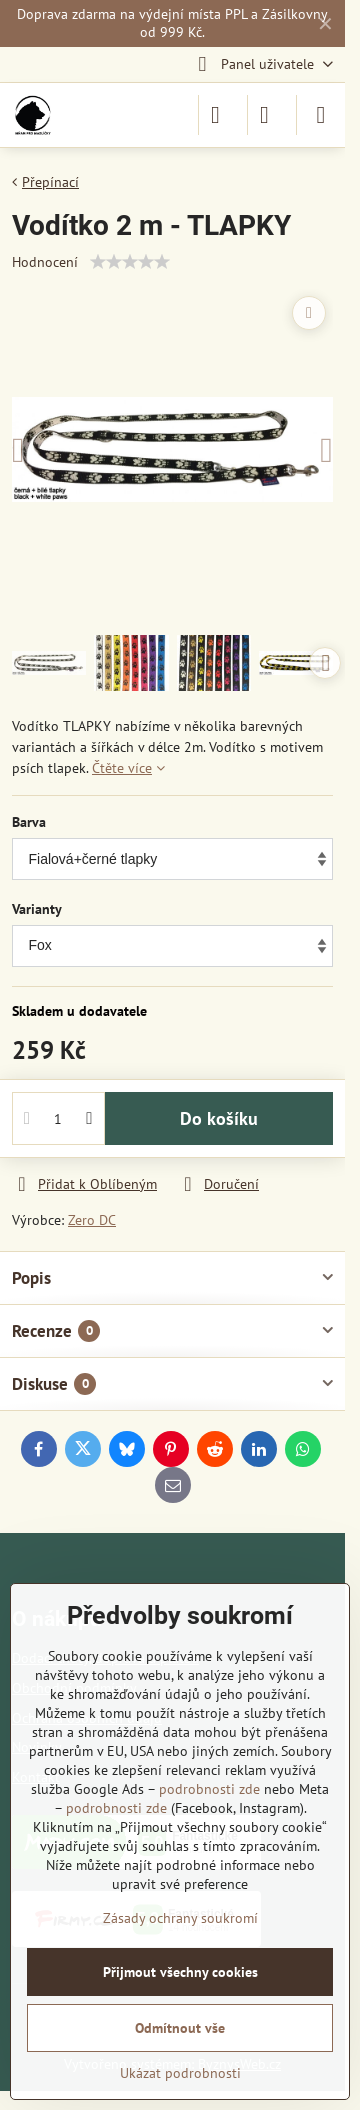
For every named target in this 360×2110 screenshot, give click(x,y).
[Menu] (321, 115)
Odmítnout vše (180, 2028)
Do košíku (219, 1118)
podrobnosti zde (209, 1789)
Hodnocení (45, 262)
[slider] (130, 262)
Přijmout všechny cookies (180, 1972)
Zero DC (92, 1220)
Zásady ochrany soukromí (180, 1918)
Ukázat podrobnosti (180, 2073)
